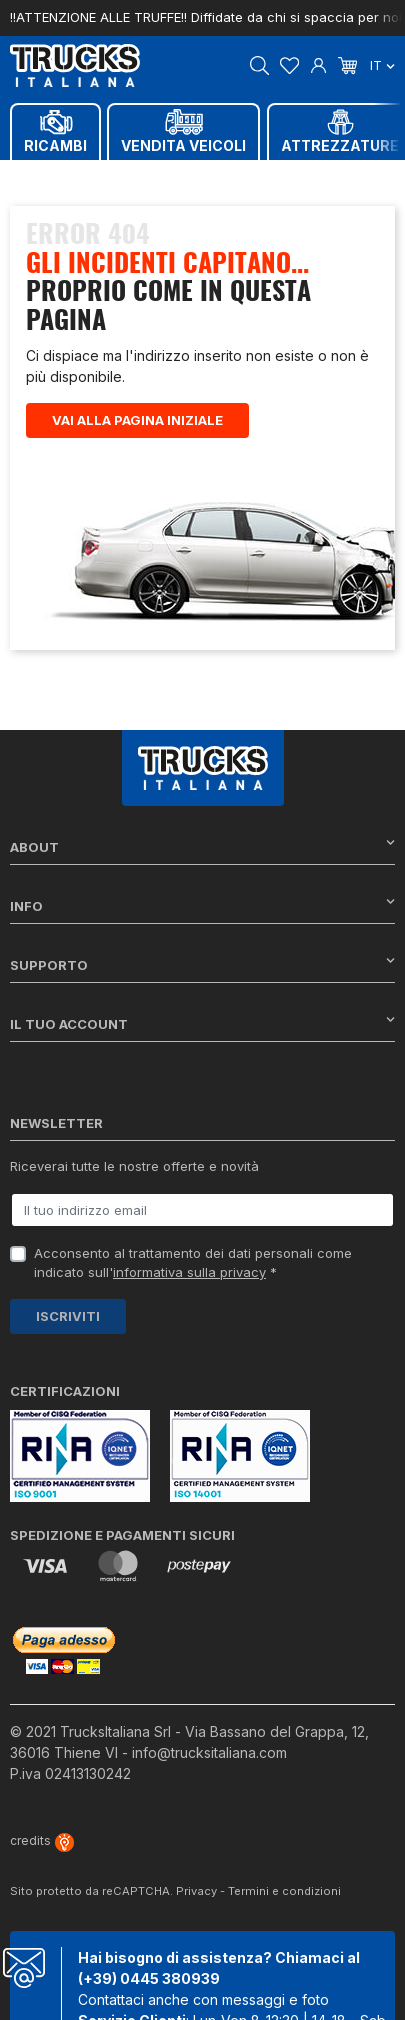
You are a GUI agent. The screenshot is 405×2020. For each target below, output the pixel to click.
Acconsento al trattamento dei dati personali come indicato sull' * (193, 1263)
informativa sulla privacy (189, 1272)
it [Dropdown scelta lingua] (382, 65)
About (202, 846)
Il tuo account (202, 1023)
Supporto (202, 964)
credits (42, 1840)
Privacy (196, 1891)
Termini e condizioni (284, 1891)
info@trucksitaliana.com (209, 1752)
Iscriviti (68, 1316)
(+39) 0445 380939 (149, 1978)
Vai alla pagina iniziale (137, 420)
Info (202, 905)
